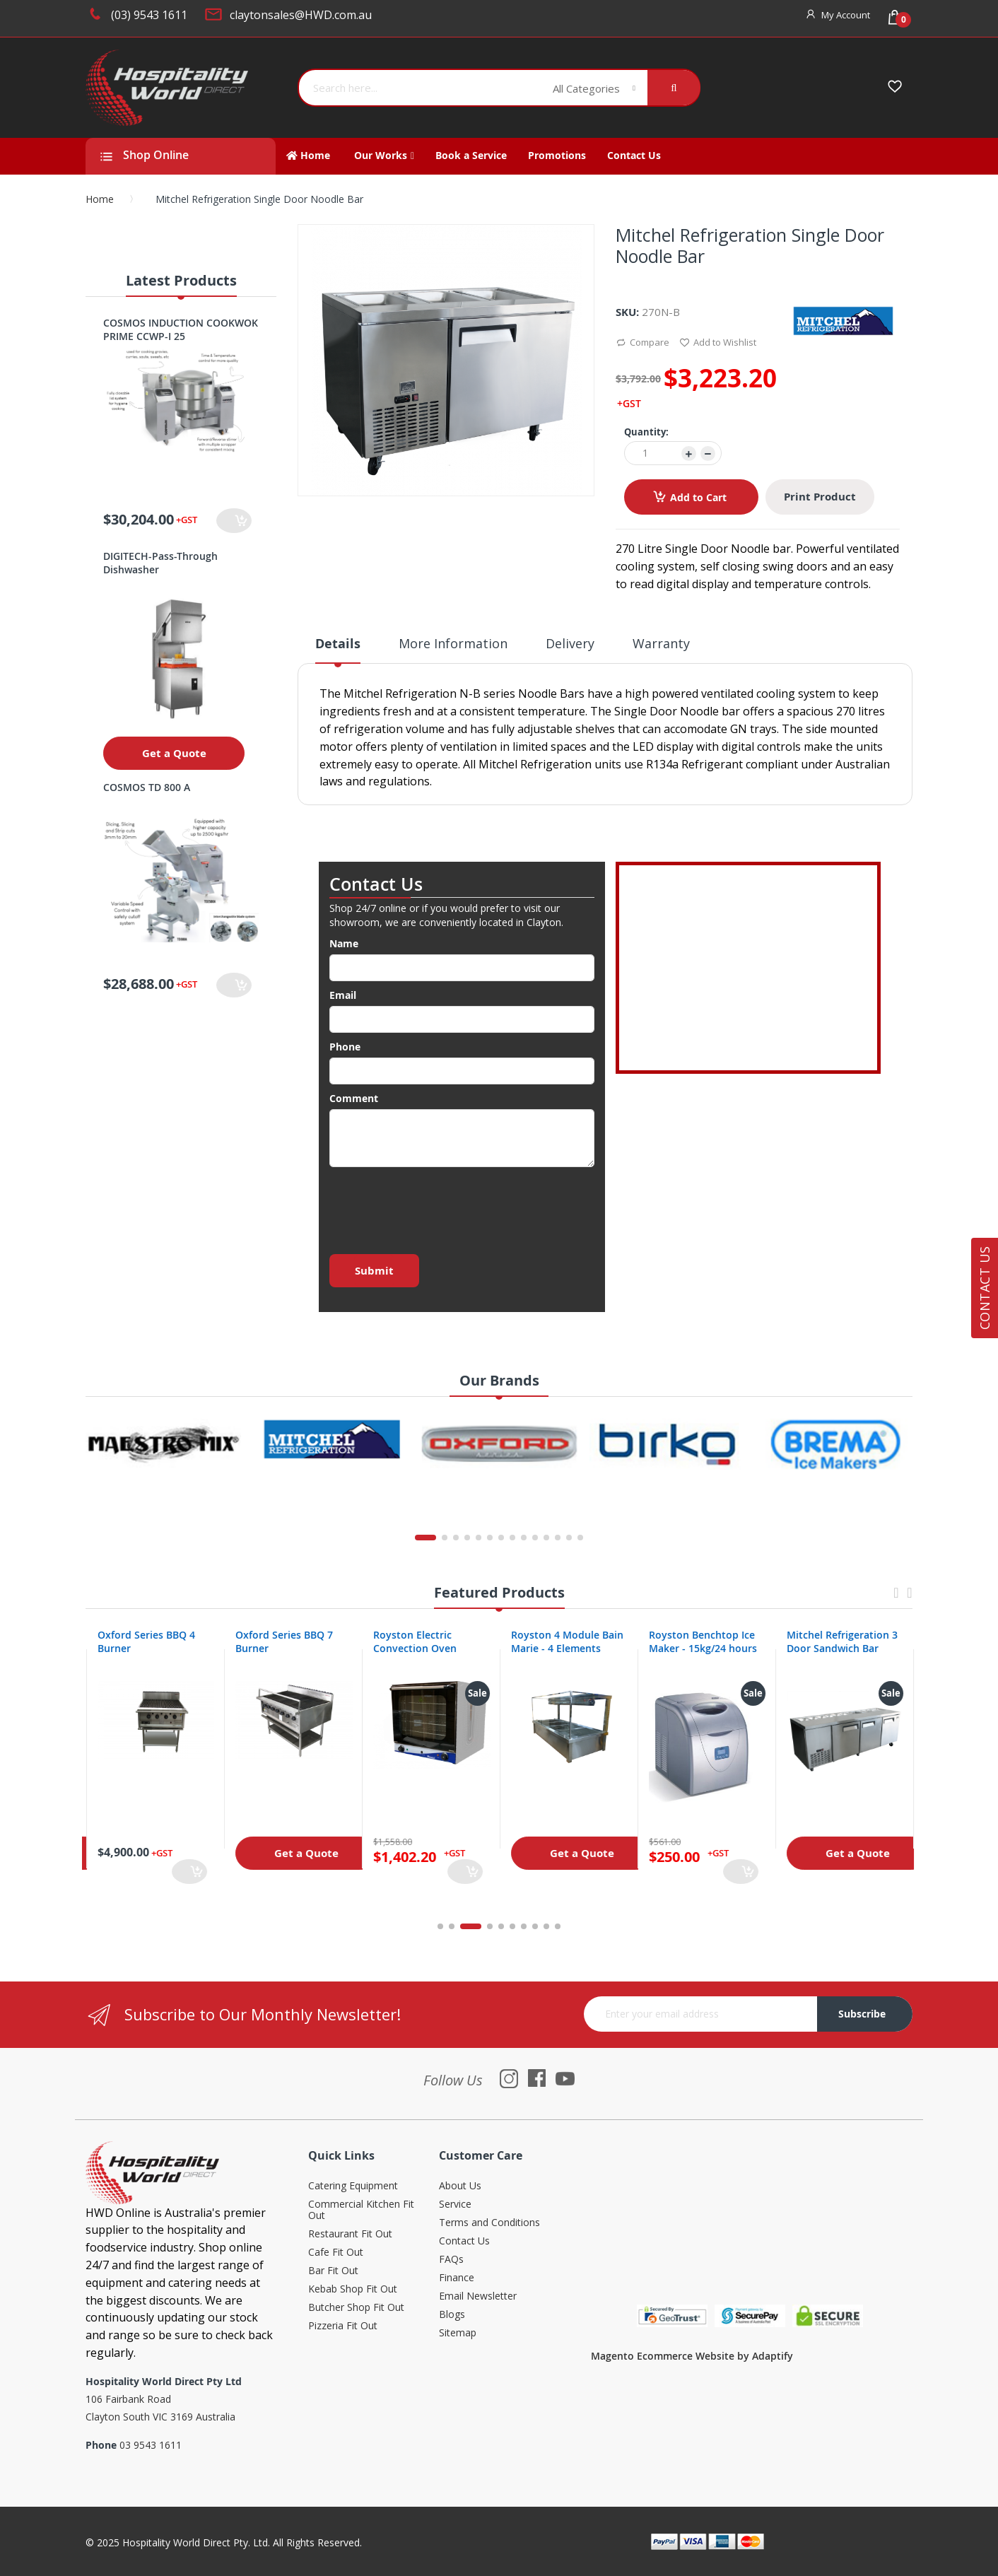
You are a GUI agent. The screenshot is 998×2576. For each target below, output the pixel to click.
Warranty (661, 643)
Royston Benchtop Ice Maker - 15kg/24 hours (839, 1641)
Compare (642, 343)
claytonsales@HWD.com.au (301, 15)
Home (100, 199)
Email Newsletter (478, 2296)
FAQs (451, 2260)
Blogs (452, 2315)
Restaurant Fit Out (350, 2234)
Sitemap (457, 2333)
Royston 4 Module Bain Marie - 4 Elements (703, 1641)
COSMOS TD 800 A (146, 787)
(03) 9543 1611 (149, 15)
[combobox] (420, 87)
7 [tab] (524, 1926)
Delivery (570, 643)
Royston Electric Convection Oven (551, 1641)
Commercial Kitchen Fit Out (361, 2210)
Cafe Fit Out (335, 2253)
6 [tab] (512, 1926)
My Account (845, 14)
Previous (896, 1599)
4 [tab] (490, 1926)
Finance (456, 2278)
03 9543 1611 (150, 2445)
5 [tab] (501, 1926)
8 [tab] (535, 1926)
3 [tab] (478, 1926)
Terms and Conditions (489, 2223)
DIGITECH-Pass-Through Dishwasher (160, 562)
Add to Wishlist (717, 343)
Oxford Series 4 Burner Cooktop (151, 1641)
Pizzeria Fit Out (342, 2326)
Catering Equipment (353, 2186)
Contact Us (464, 2241)
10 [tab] (557, 1926)
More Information (453, 643)
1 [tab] (440, 1926)
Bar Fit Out (333, 2271)
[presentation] (436, 1206)
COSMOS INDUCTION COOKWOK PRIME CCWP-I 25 (180, 329)
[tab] (338, 649)
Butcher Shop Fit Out (356, 2308)
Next (910, 1599)
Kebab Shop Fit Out (352, 2289)
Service (455, 2205)
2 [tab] (459, 1926)
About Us (460, 2186)
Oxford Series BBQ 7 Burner (420, 1641)
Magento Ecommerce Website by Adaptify (692, 2356)
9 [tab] (546, 1926)
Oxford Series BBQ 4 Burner (282, 1641)
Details (337, 643)
